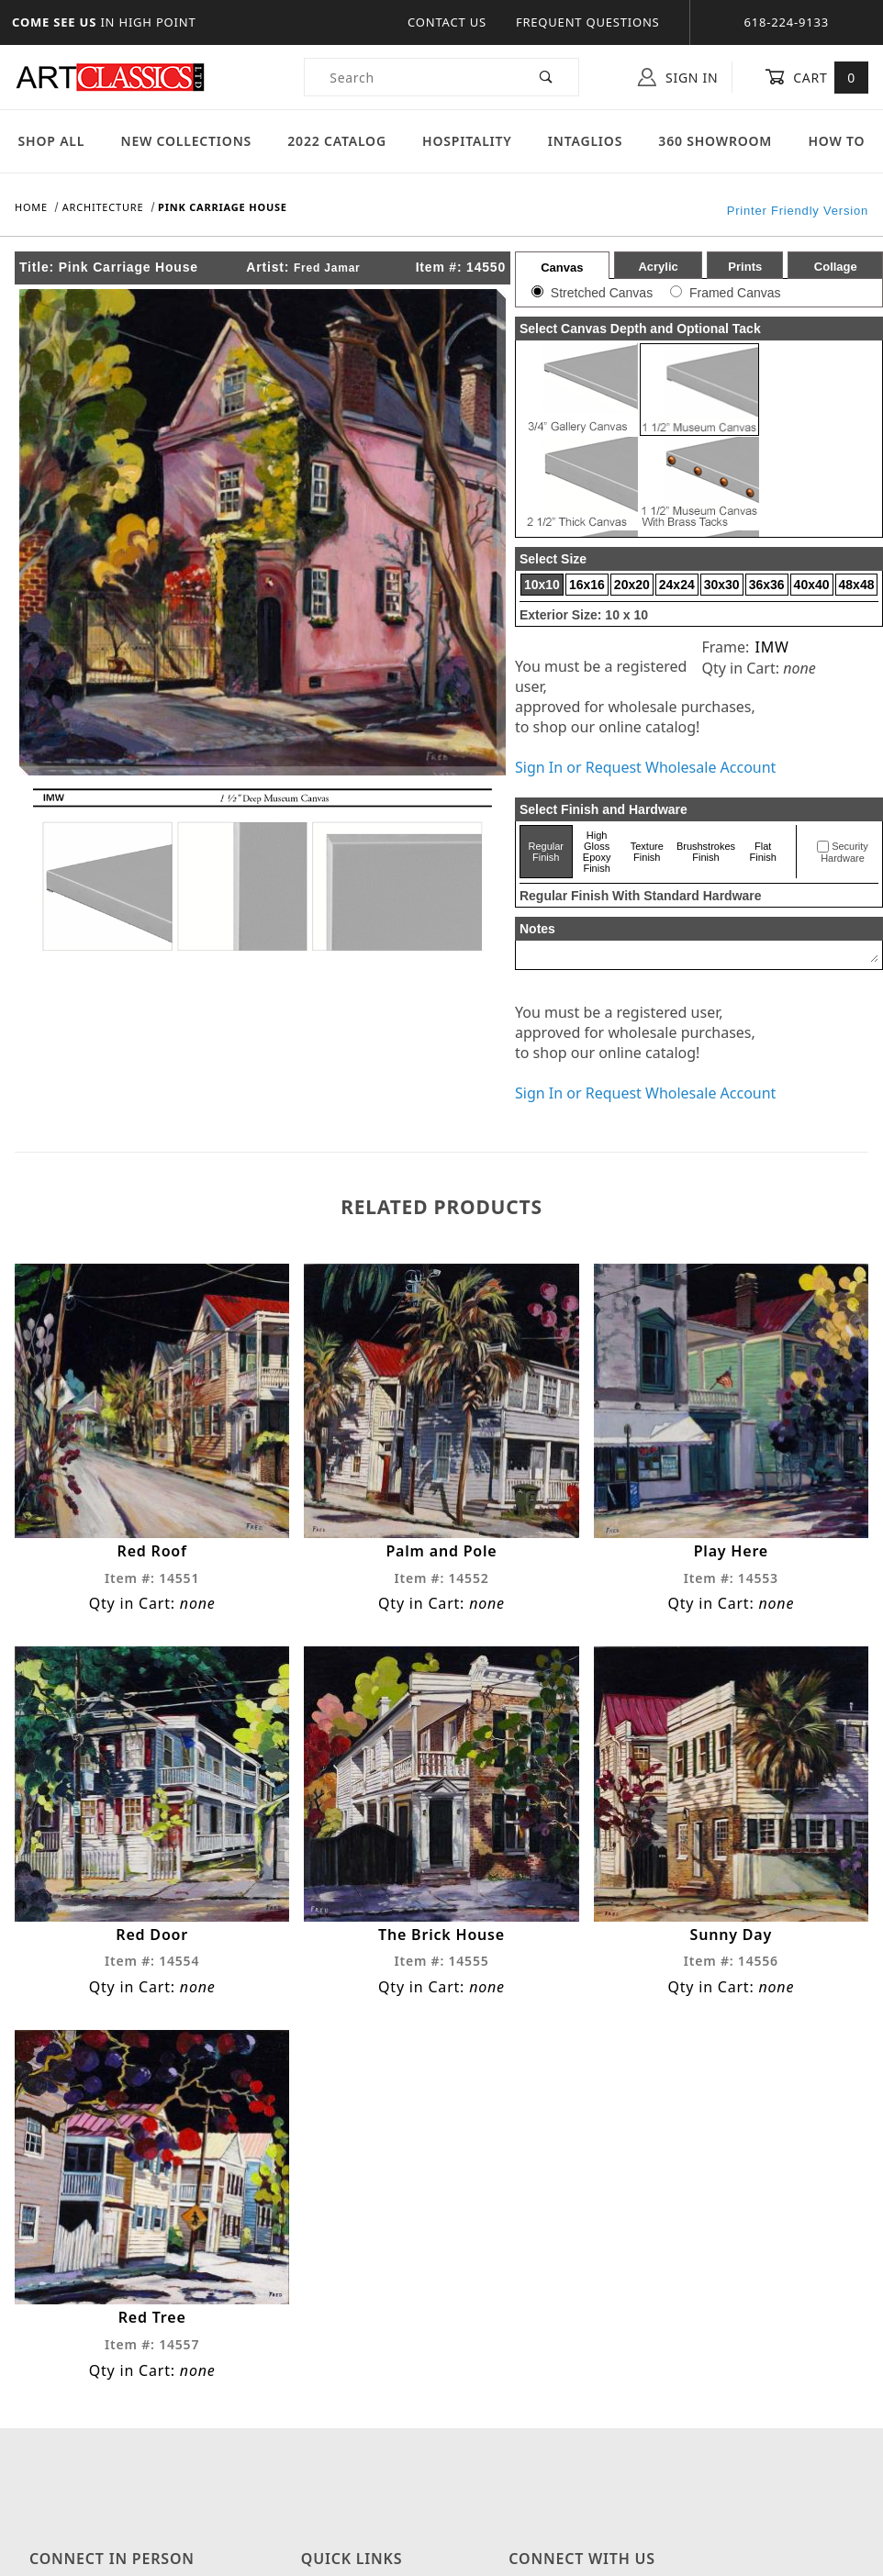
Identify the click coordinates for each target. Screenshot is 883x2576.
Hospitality (467, 141)
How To (836, 141)
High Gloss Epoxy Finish (597, 852)
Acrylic (657, 266)
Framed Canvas (735, 292)
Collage (835, 266)
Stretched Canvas (602, 292)
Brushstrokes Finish (705, 852)
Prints (745, 266)
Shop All (51, 141)
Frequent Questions (588, 22)
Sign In (678, 77)
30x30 (722, 584)
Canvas (562, 267)
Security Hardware (844, 852)
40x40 (812, 584)
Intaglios (585, 141)
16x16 (587, 584)
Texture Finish (647, 852)
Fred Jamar (327, 268)
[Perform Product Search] (546, 77)
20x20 (632, 584)
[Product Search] (410, 77)
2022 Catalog (336, 141)
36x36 (767, 584)
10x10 (542, 584)
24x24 (677, 584)
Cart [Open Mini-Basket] (816, 77)
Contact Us (447, 22)
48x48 (857, 584)
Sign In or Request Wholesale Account (645, 767)
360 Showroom (715, 141)
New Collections (185, 141)
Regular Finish (546, 852)
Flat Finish (763, 852)
